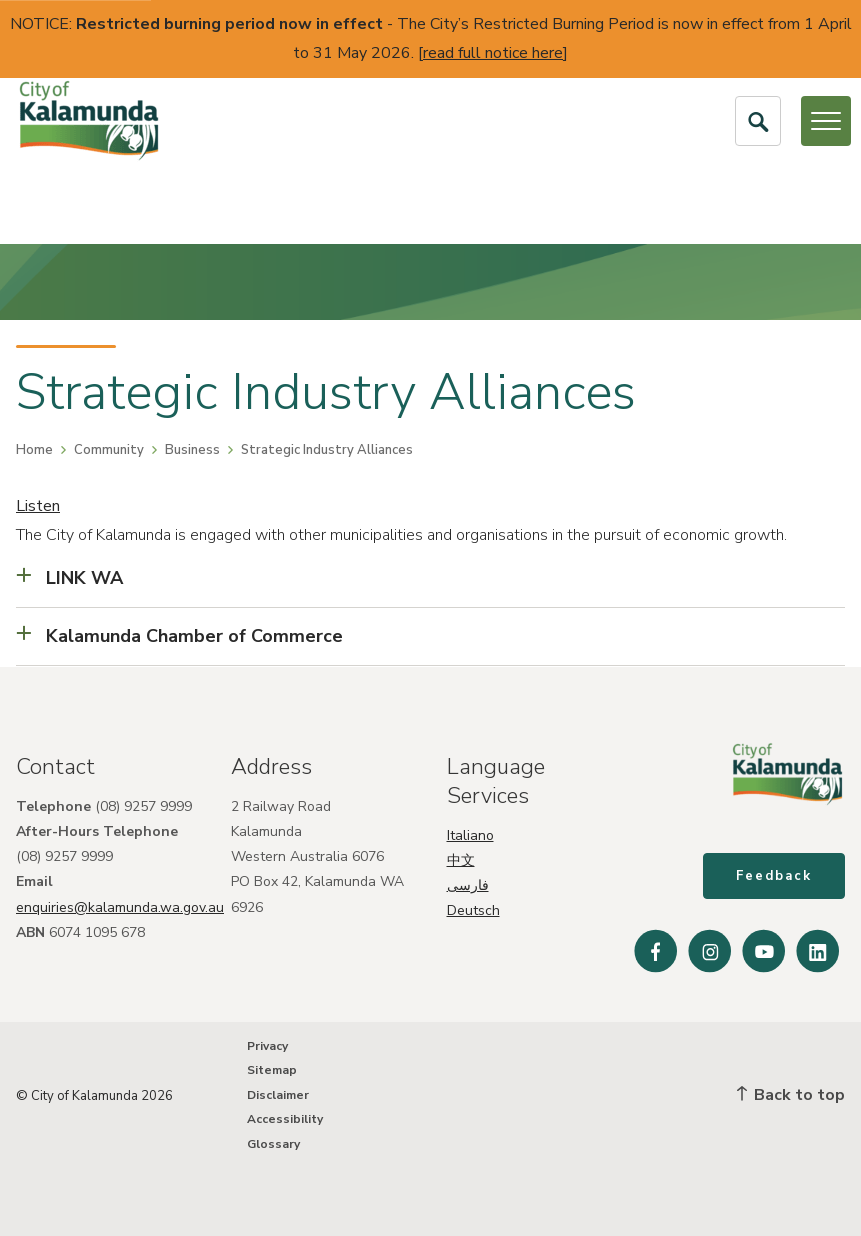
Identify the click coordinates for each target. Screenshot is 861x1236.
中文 (461, 860)
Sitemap (272, 1071)
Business (192, 450)
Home (34, 450)
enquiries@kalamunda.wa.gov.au (120, 906)
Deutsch (473, 910)
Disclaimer (278, 1095)
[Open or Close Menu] (826, 121)
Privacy (267, 1047)
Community (109, 450)
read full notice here (493, 53)
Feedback (774, 876)
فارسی (468, 885)
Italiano (470, 834)
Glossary (273, 1144)
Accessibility (285, 1120)
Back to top (791, 1095)
